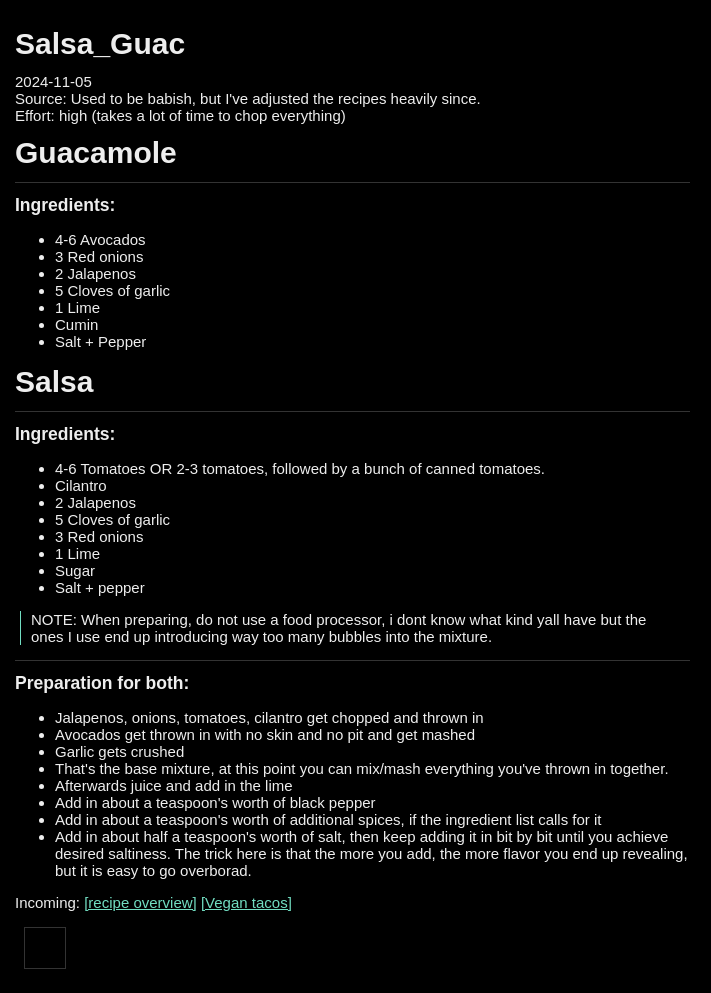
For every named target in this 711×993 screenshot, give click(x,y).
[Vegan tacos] (246, 902)
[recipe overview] (140, 902)
